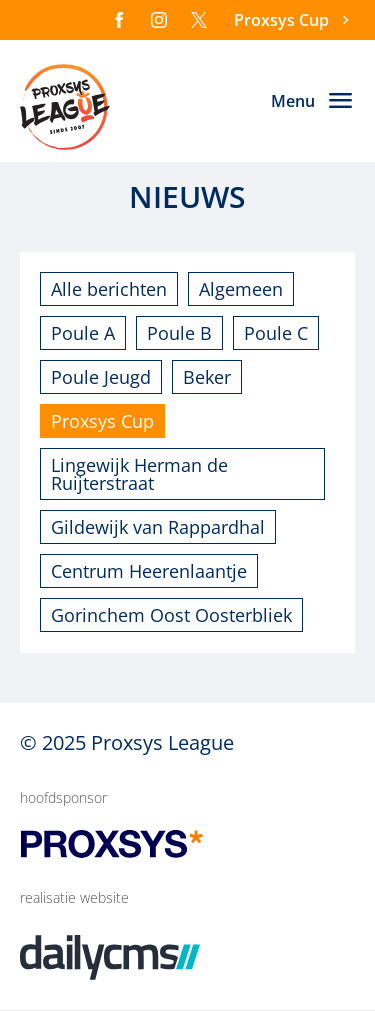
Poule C (276, 333)
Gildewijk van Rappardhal (158, 527)
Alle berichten (109, 289)
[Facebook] (119, 20)
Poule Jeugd (101, 377)
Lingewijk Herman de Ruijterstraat (139, 474)
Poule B (179, 333)
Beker (207, 377)
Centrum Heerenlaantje (149, 571)
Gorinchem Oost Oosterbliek (171, 615)
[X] (199, 20)
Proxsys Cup (102, 421)
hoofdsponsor (63, 797)
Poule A (83, 333)
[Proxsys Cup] (294, 20)
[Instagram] (159, 20)
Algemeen (241, 289)
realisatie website (74, 897)
